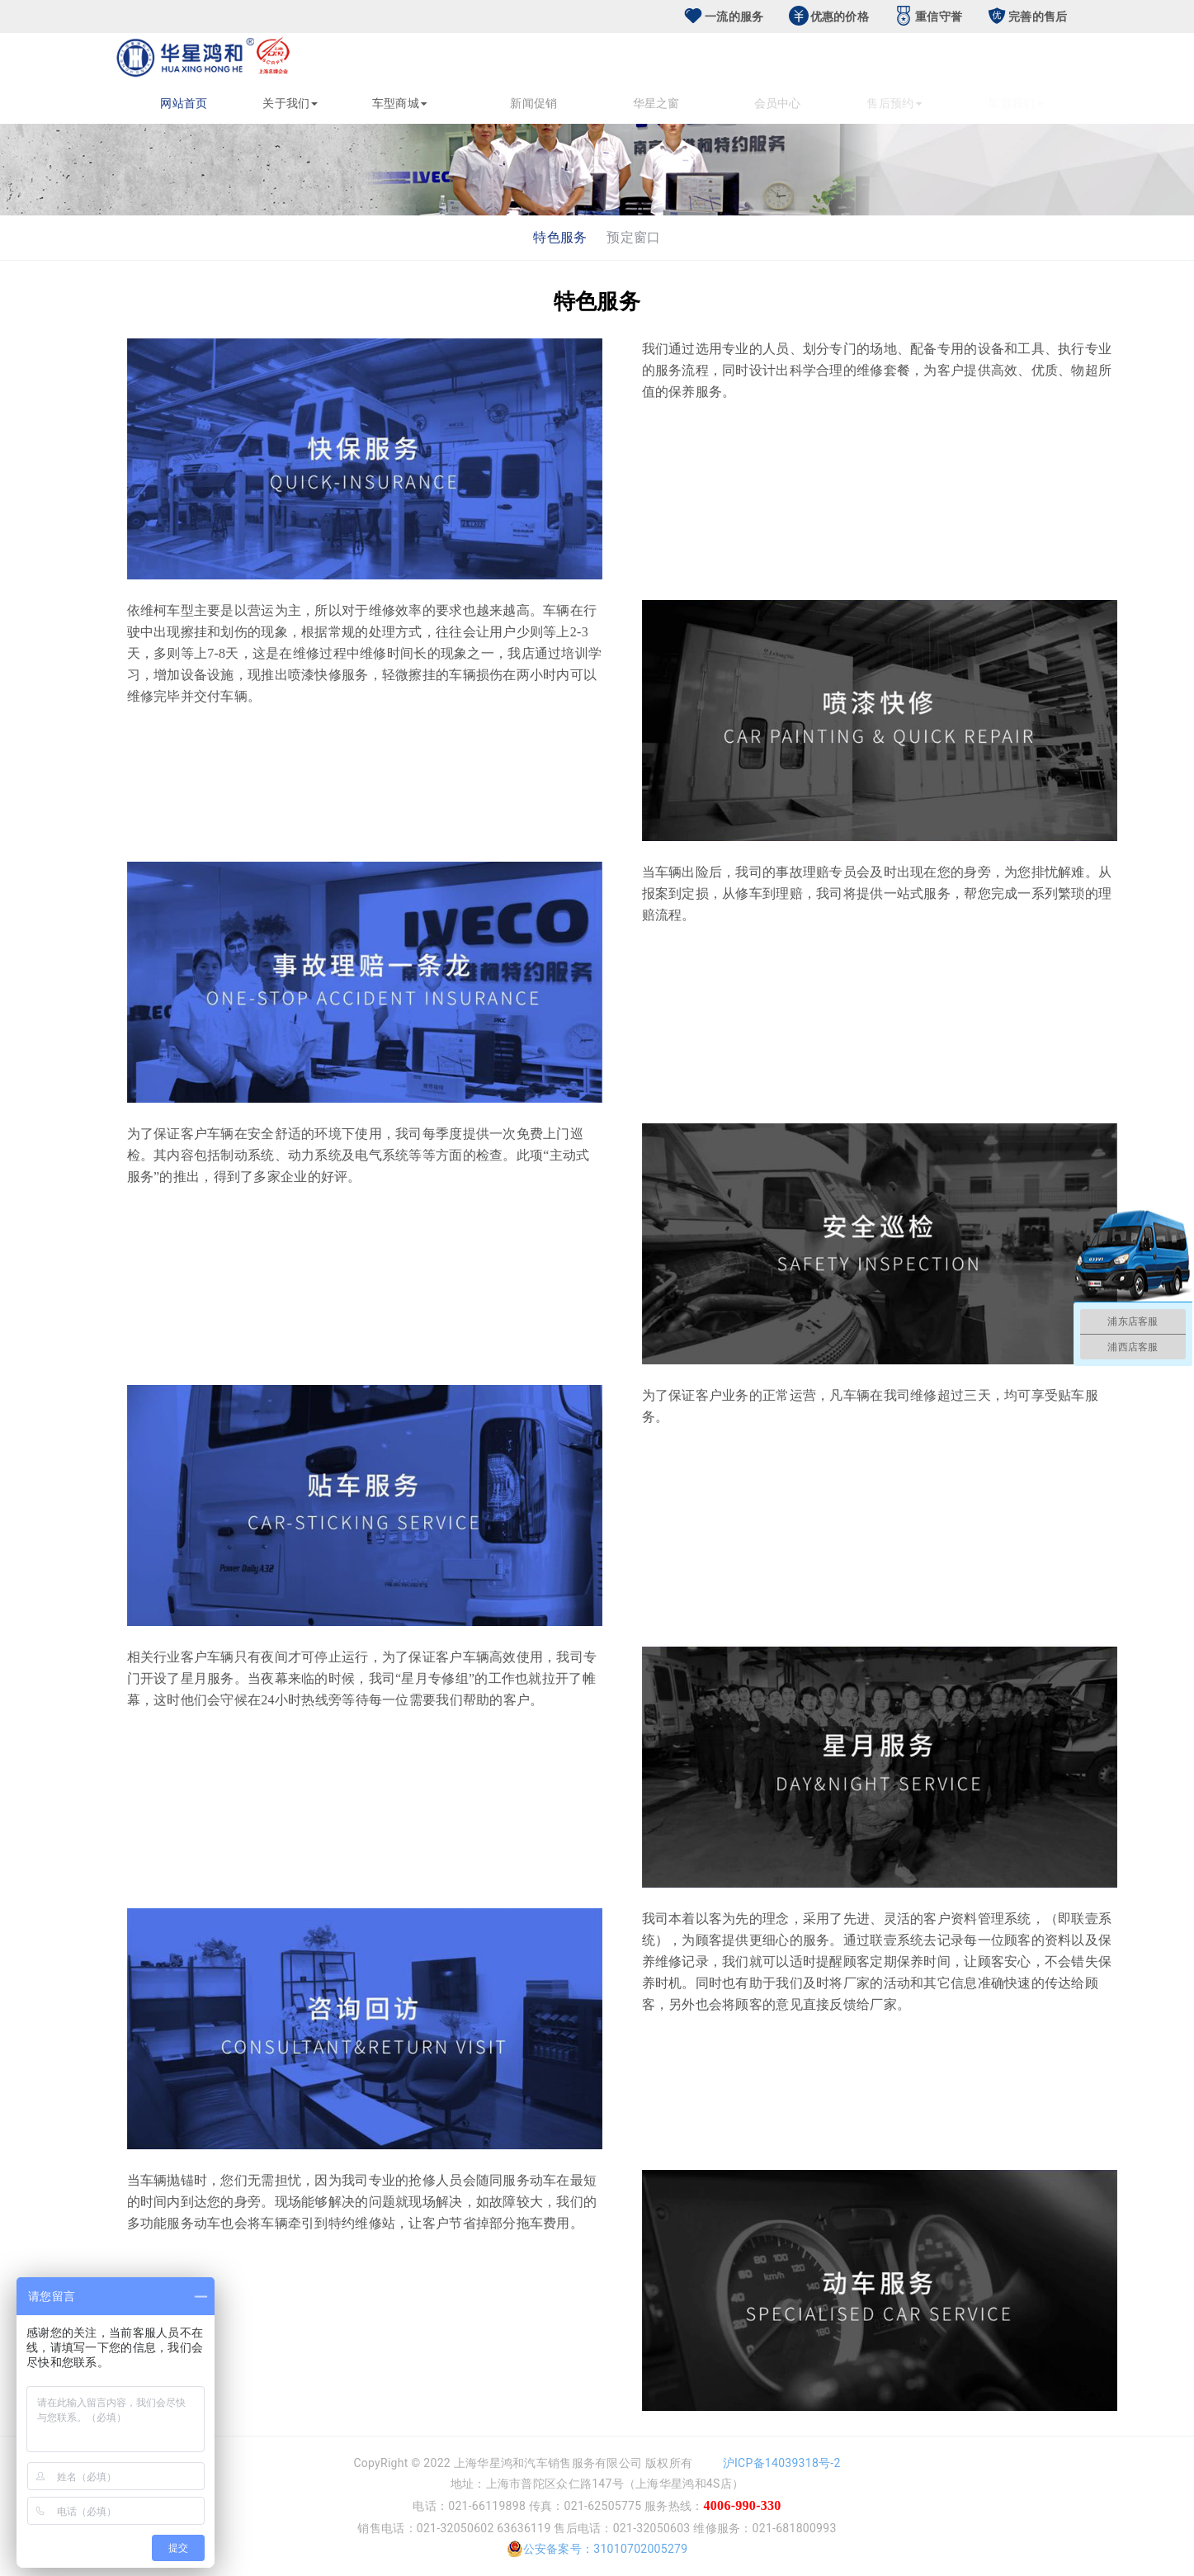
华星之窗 (697, 103)
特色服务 (560, 237)
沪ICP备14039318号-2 (782, 2463)
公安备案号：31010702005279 (597, 2549)
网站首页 (186, 103)
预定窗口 (633, 237)
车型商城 (451, 103)
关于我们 (295, 103)
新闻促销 (588, 103)
